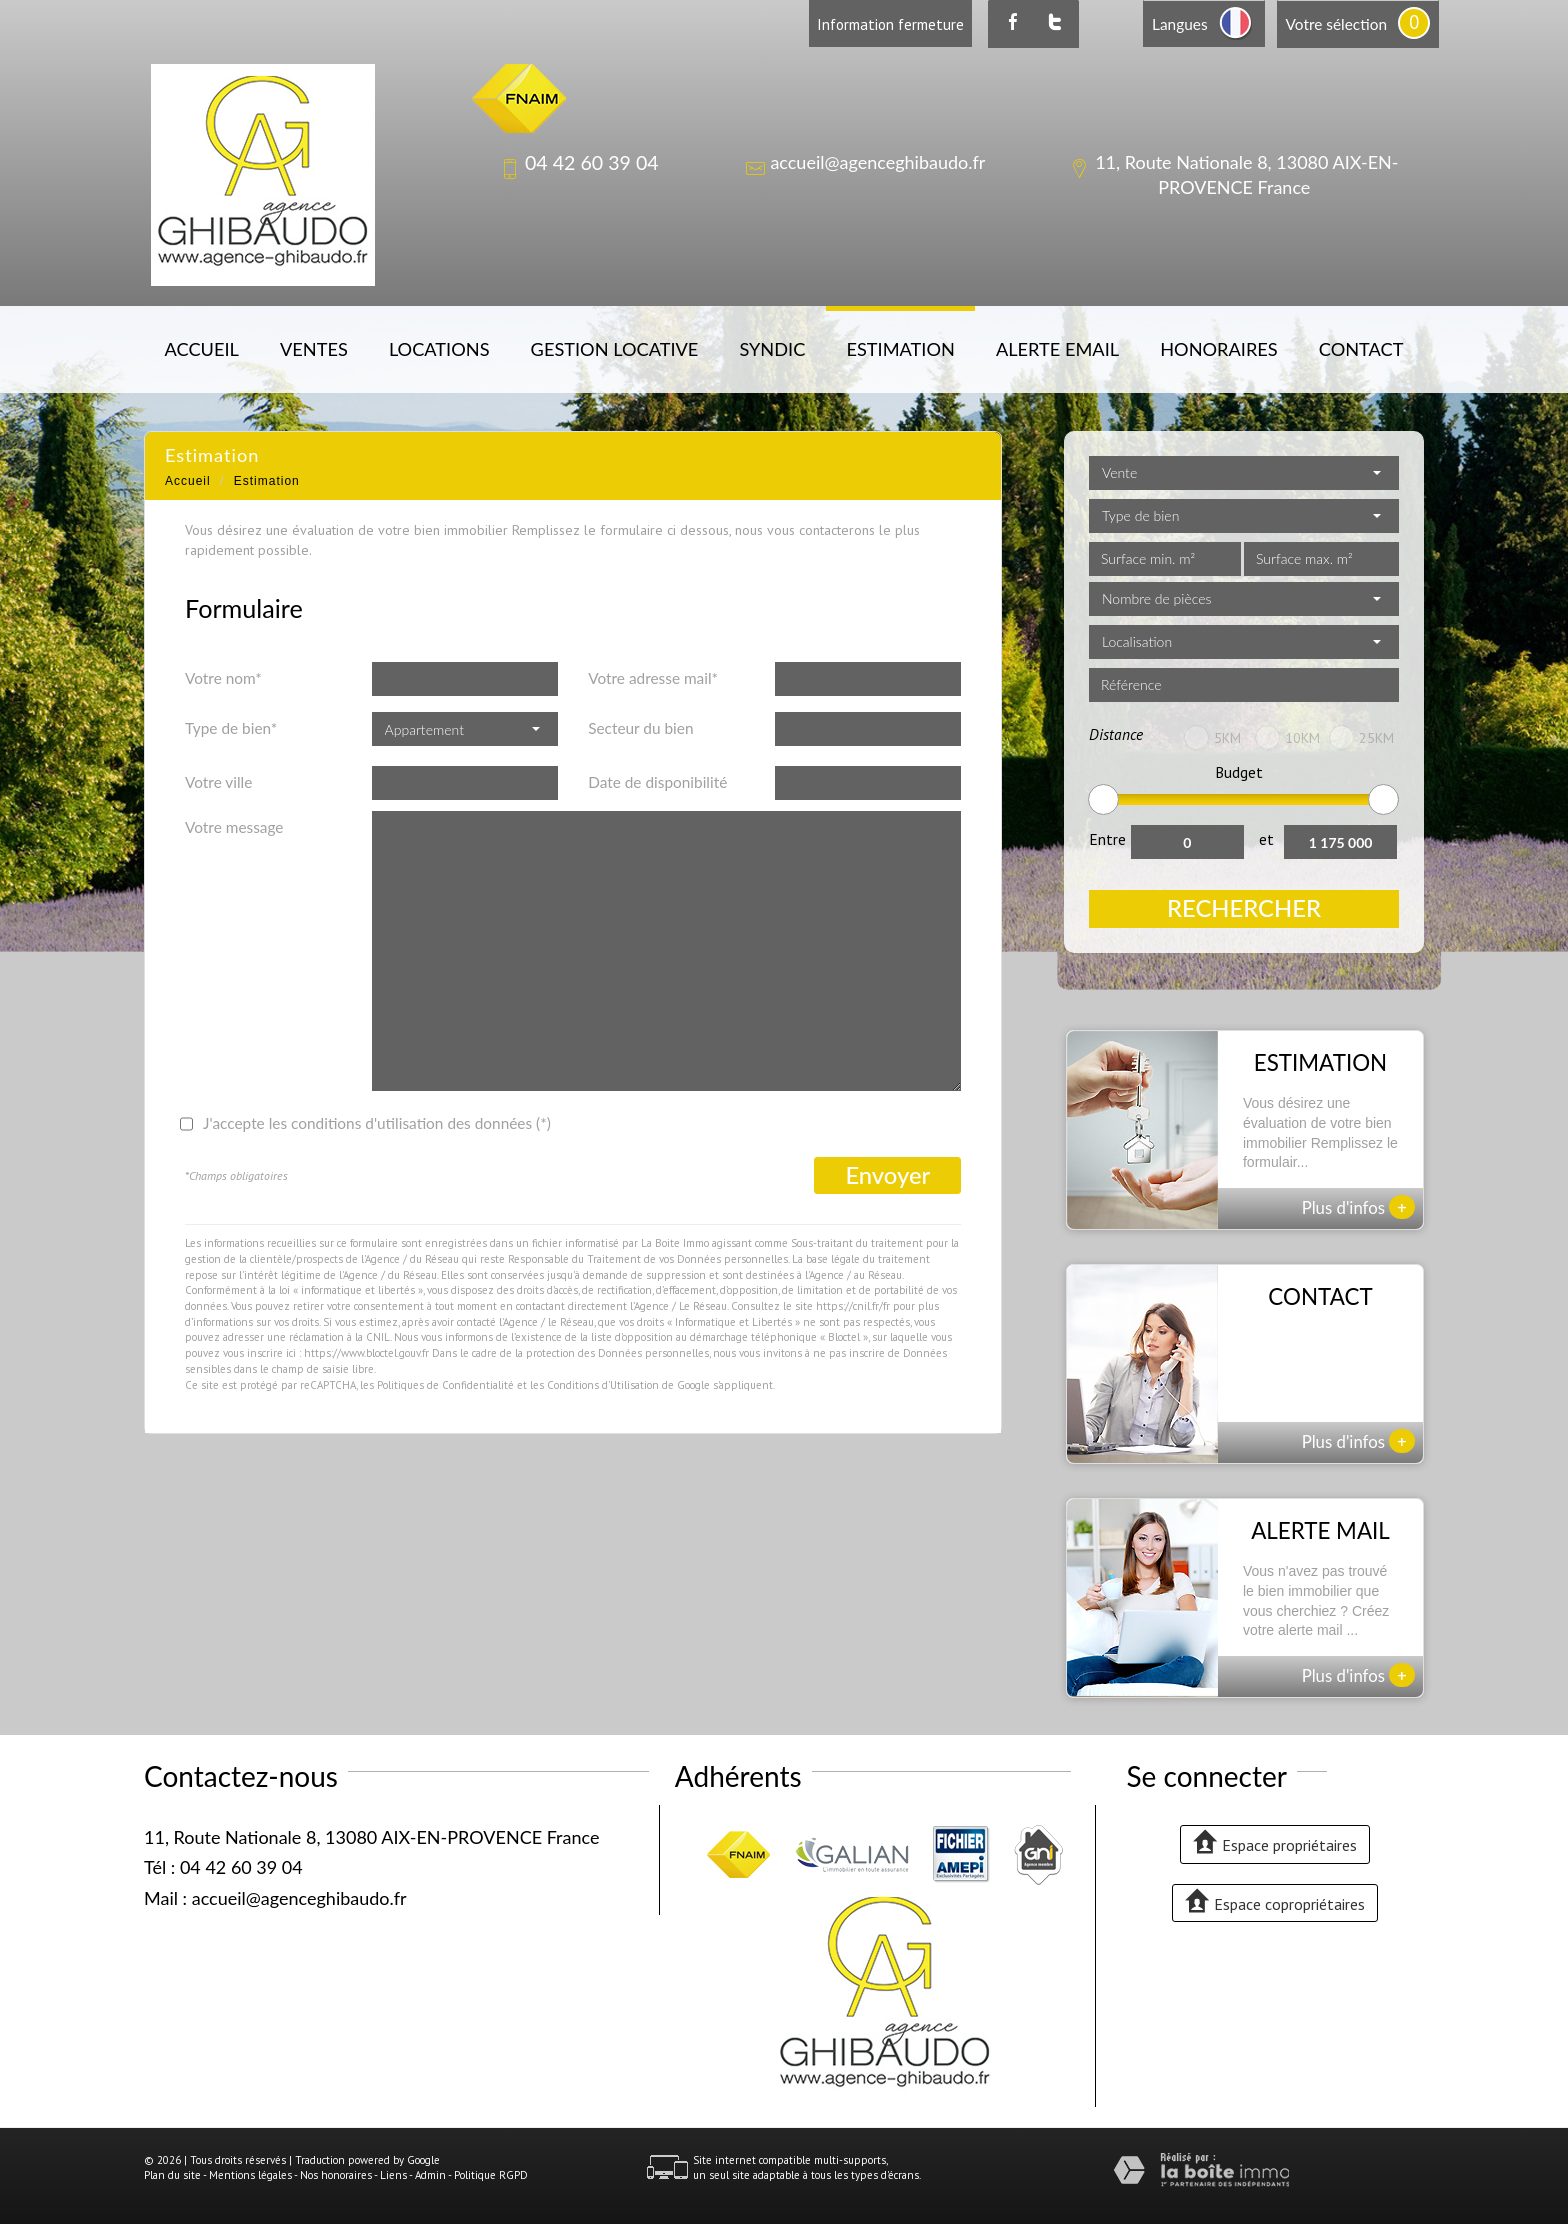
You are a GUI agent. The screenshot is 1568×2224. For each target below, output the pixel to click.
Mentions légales (250, 2175)
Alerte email (1057, 349)
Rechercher (1244, 908)
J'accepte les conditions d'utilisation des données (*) (377, 1123)
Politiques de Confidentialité (445, 1385)
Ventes (314, 349)
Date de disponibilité (657, 782)
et (1266, 839)
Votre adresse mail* (653, 678)
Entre (1107, 839)
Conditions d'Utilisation (603, 1385)
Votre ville (218, 782)
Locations (439, 349)
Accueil (202, 349)
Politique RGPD (491, 2175)
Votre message (234, 827)
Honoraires (1218, 349)
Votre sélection (1336, 24)
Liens (393, 2175)
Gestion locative (615, 349)
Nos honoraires (336, 2175)
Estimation (900, 349)
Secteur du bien (640, 728)
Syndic (772, 349)
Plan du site (172, 2175)
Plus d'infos (1359, 1207)
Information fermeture (890, 24)
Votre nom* (223, 678)
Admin (430, 2175)
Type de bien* (231, 728)
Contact (1361, 349)
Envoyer (887, 1175)
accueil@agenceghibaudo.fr (877, 162)
